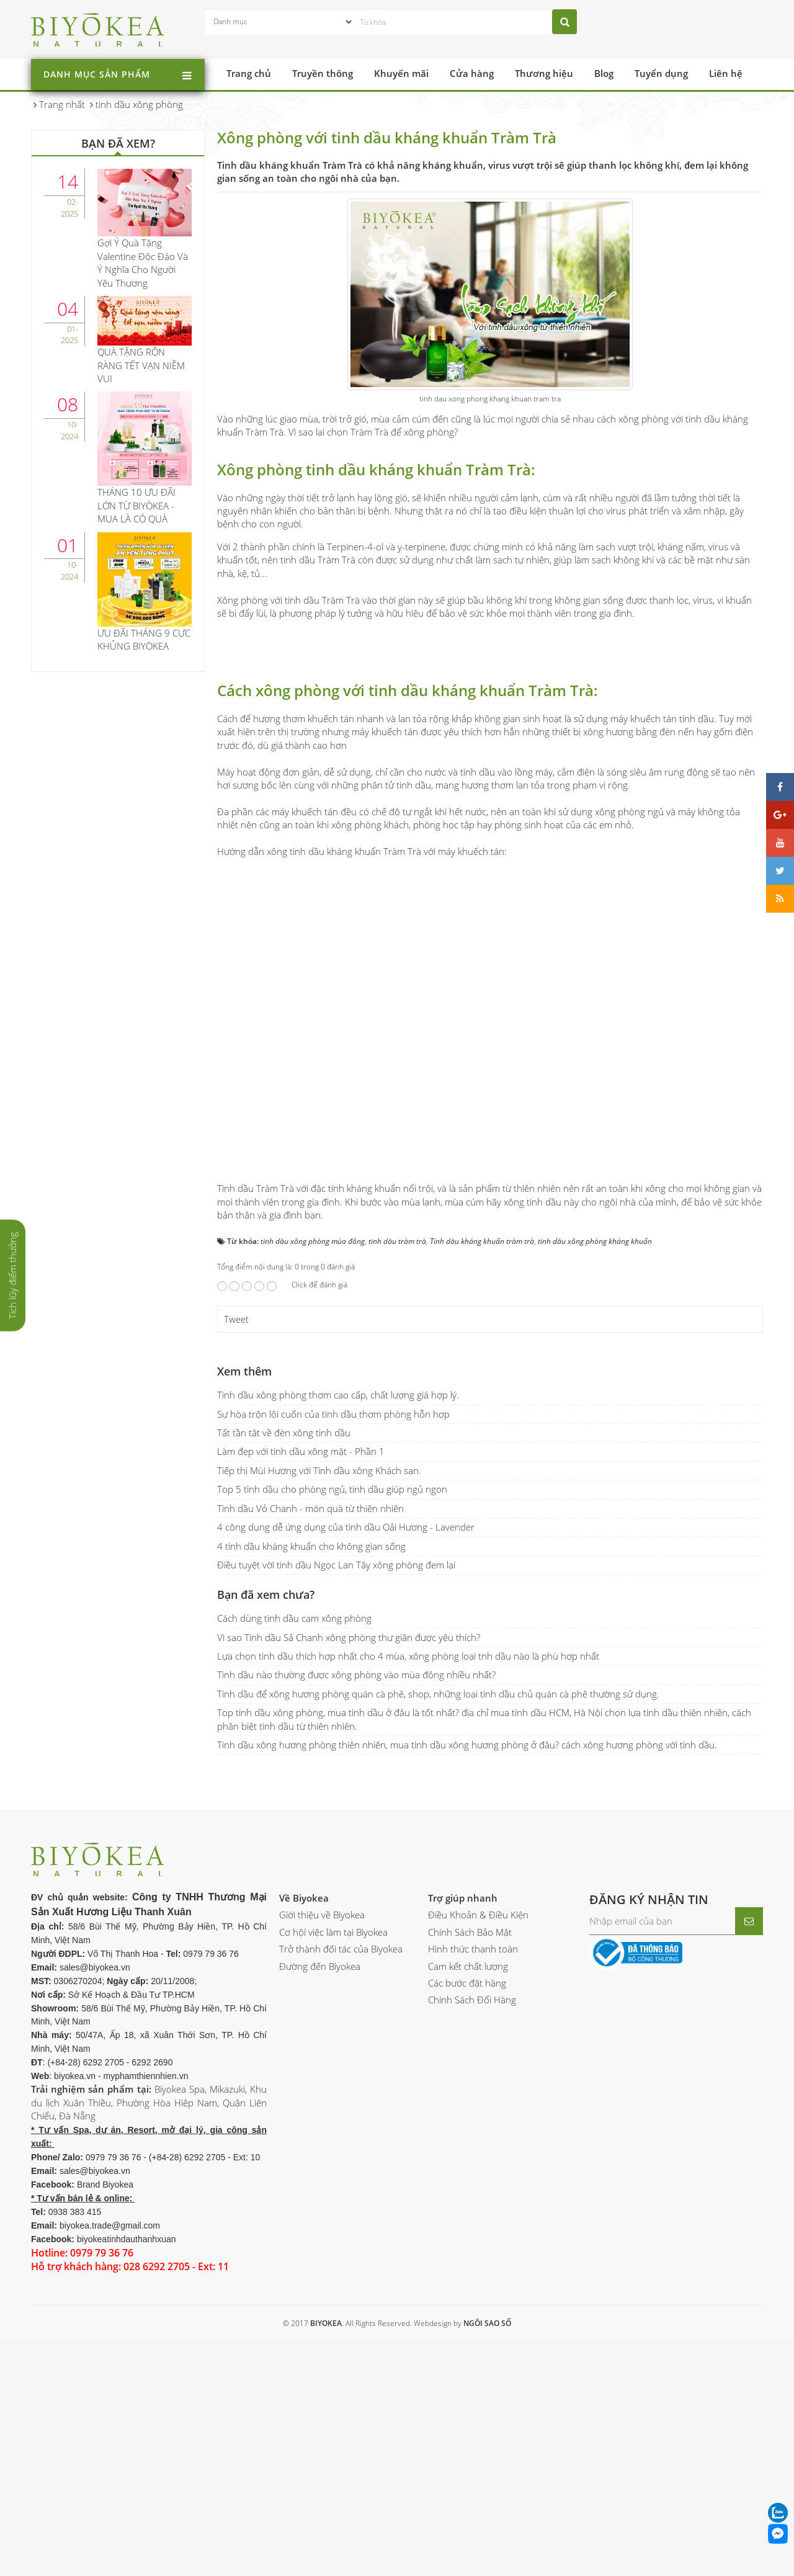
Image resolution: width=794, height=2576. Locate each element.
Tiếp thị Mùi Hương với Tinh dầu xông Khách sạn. (319, 1718)
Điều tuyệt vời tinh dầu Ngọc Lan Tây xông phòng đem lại (336, 1813)
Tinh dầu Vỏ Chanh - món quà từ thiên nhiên (310, 1756)
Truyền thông (322, 73)
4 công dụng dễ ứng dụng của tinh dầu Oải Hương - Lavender (346, 1775)
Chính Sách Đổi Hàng (472, 2248)
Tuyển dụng (661, 73)
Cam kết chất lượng (468, 2213)
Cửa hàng (472, 73)
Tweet (236, 1567)
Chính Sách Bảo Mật (470, 2179)
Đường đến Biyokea (319, 2213)
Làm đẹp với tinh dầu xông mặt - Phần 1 (301, 1699)
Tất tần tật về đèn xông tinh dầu (283, 1681)
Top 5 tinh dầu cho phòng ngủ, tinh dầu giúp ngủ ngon (332, 1737)
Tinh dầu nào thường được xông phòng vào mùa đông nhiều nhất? (356, 1922)
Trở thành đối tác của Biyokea (341, 2197)
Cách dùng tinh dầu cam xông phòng (294, 1866)
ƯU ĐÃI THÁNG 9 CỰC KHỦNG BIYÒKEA (143, 639)
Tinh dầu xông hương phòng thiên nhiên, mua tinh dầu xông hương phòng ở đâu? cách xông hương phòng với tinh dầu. (467, 1993)
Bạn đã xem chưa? (265, 1842)
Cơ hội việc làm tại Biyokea (333, 2179)
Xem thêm (244, 1619)
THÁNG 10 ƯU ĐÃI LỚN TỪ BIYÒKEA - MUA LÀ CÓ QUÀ (136, 505)
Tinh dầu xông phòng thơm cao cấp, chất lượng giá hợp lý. (338, 1643)
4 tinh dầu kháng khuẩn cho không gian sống (311, 1793)
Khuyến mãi (401, 73)
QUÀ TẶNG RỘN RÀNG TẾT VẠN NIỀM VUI (141, 365)
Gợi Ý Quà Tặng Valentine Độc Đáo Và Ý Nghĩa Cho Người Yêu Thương (142, 262)
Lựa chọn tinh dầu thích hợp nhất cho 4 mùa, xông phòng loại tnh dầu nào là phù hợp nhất (408, 1904)
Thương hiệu (544, 73)
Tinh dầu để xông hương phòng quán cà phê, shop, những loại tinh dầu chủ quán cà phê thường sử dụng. (438, 1941)
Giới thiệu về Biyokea (322, 2163)
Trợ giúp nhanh (462, 2145)
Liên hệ (726, 73)
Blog (603, 73)
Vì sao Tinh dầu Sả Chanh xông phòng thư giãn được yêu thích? (348, 1885)
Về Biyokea (304, 2145)
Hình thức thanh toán (473, 2197)
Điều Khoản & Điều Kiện (478, 2163)
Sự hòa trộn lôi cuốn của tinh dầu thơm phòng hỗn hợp (333, 1661)
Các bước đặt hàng (467, 2231)
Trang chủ (248, 73)
